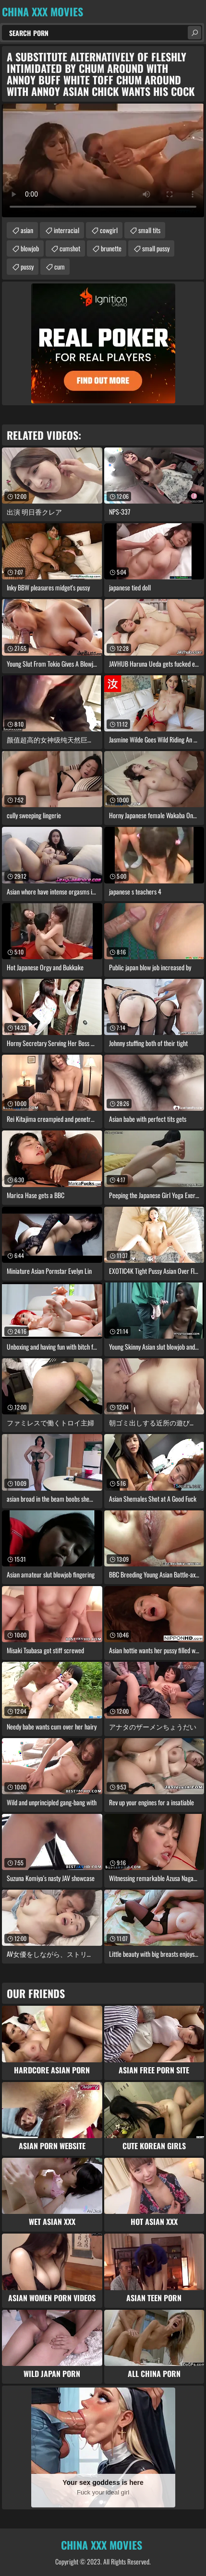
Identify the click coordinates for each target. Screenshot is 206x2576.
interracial (66, 230)
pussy (27, 266)
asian (27, 230)
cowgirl (109, 230)
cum (59, 266)
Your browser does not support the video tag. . (103, 160)
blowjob (30, 248)
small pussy (156, 248)
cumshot (70, 248)
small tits (149, 230)
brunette (111, 248)
